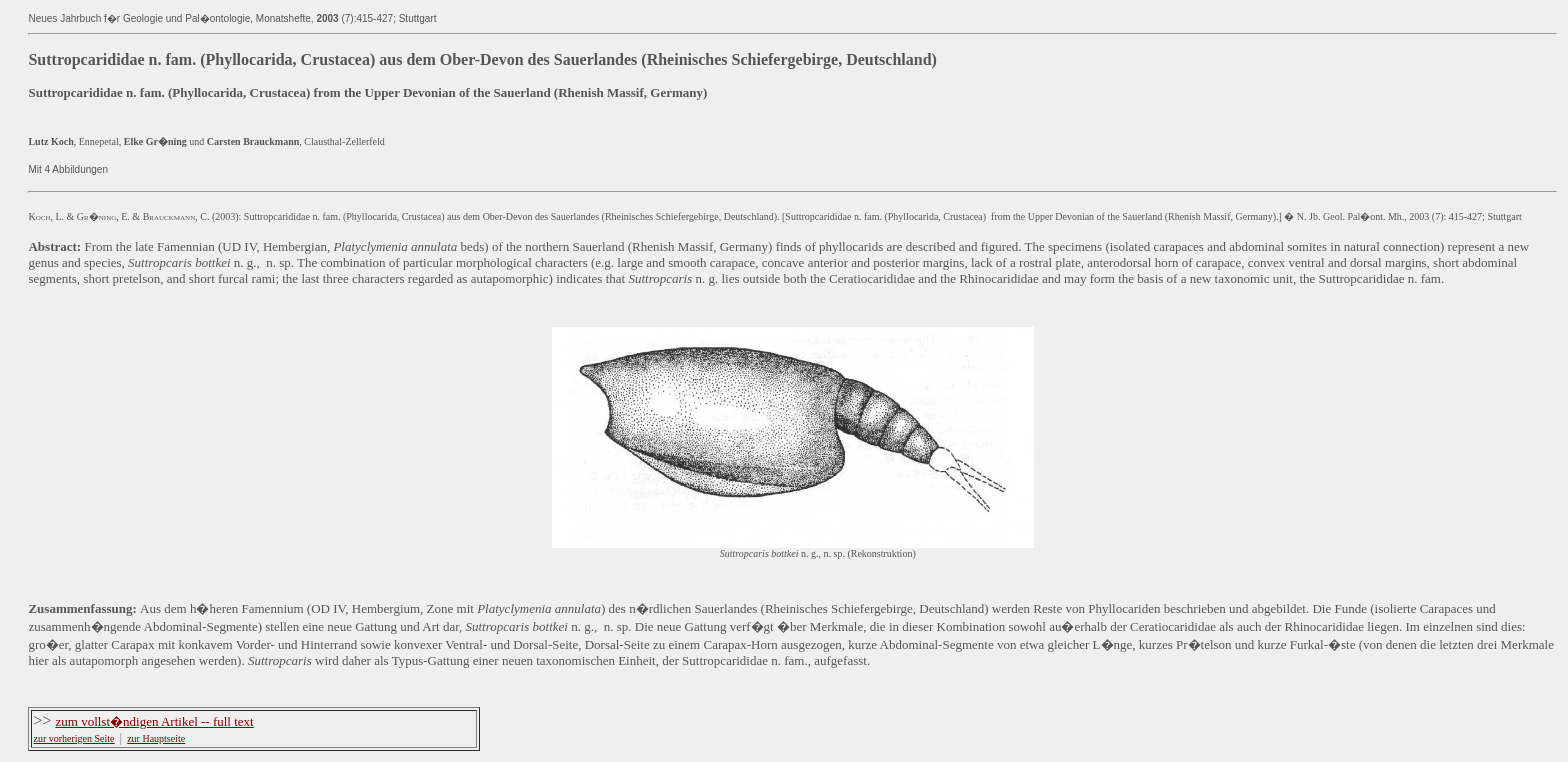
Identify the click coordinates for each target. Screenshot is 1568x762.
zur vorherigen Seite (73, 738)
